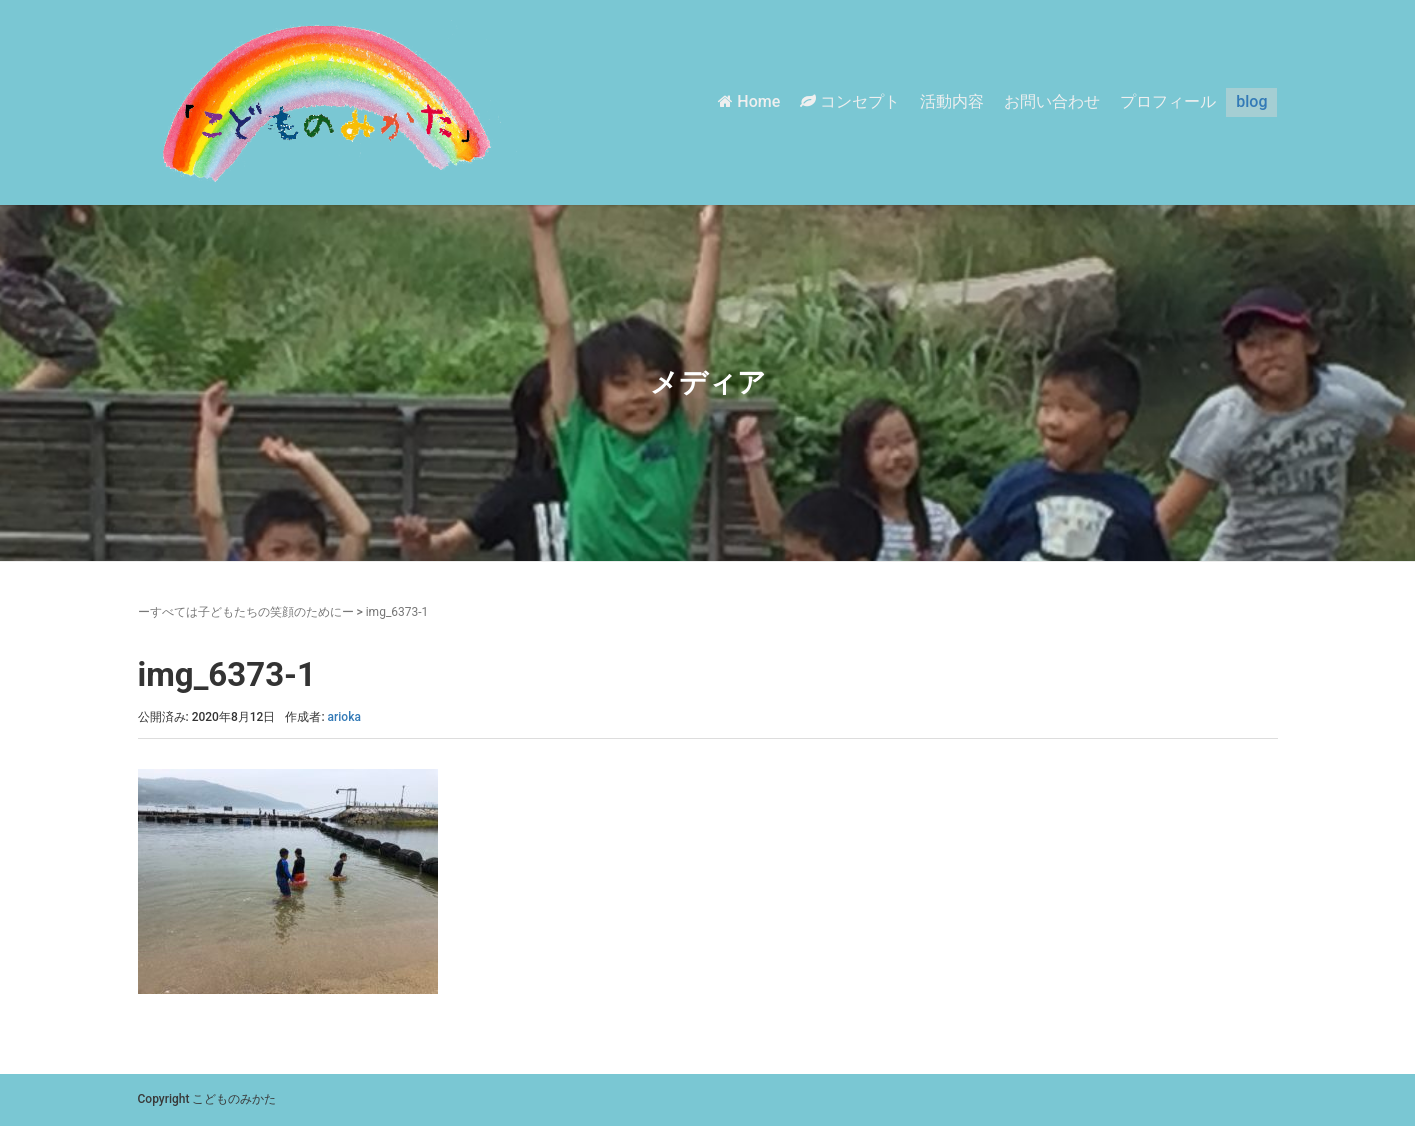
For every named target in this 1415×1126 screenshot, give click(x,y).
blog (1251, 101)
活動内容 (952, 101)
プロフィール (1168, 101)
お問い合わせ (1052, 101)
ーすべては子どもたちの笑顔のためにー (246, 612)
